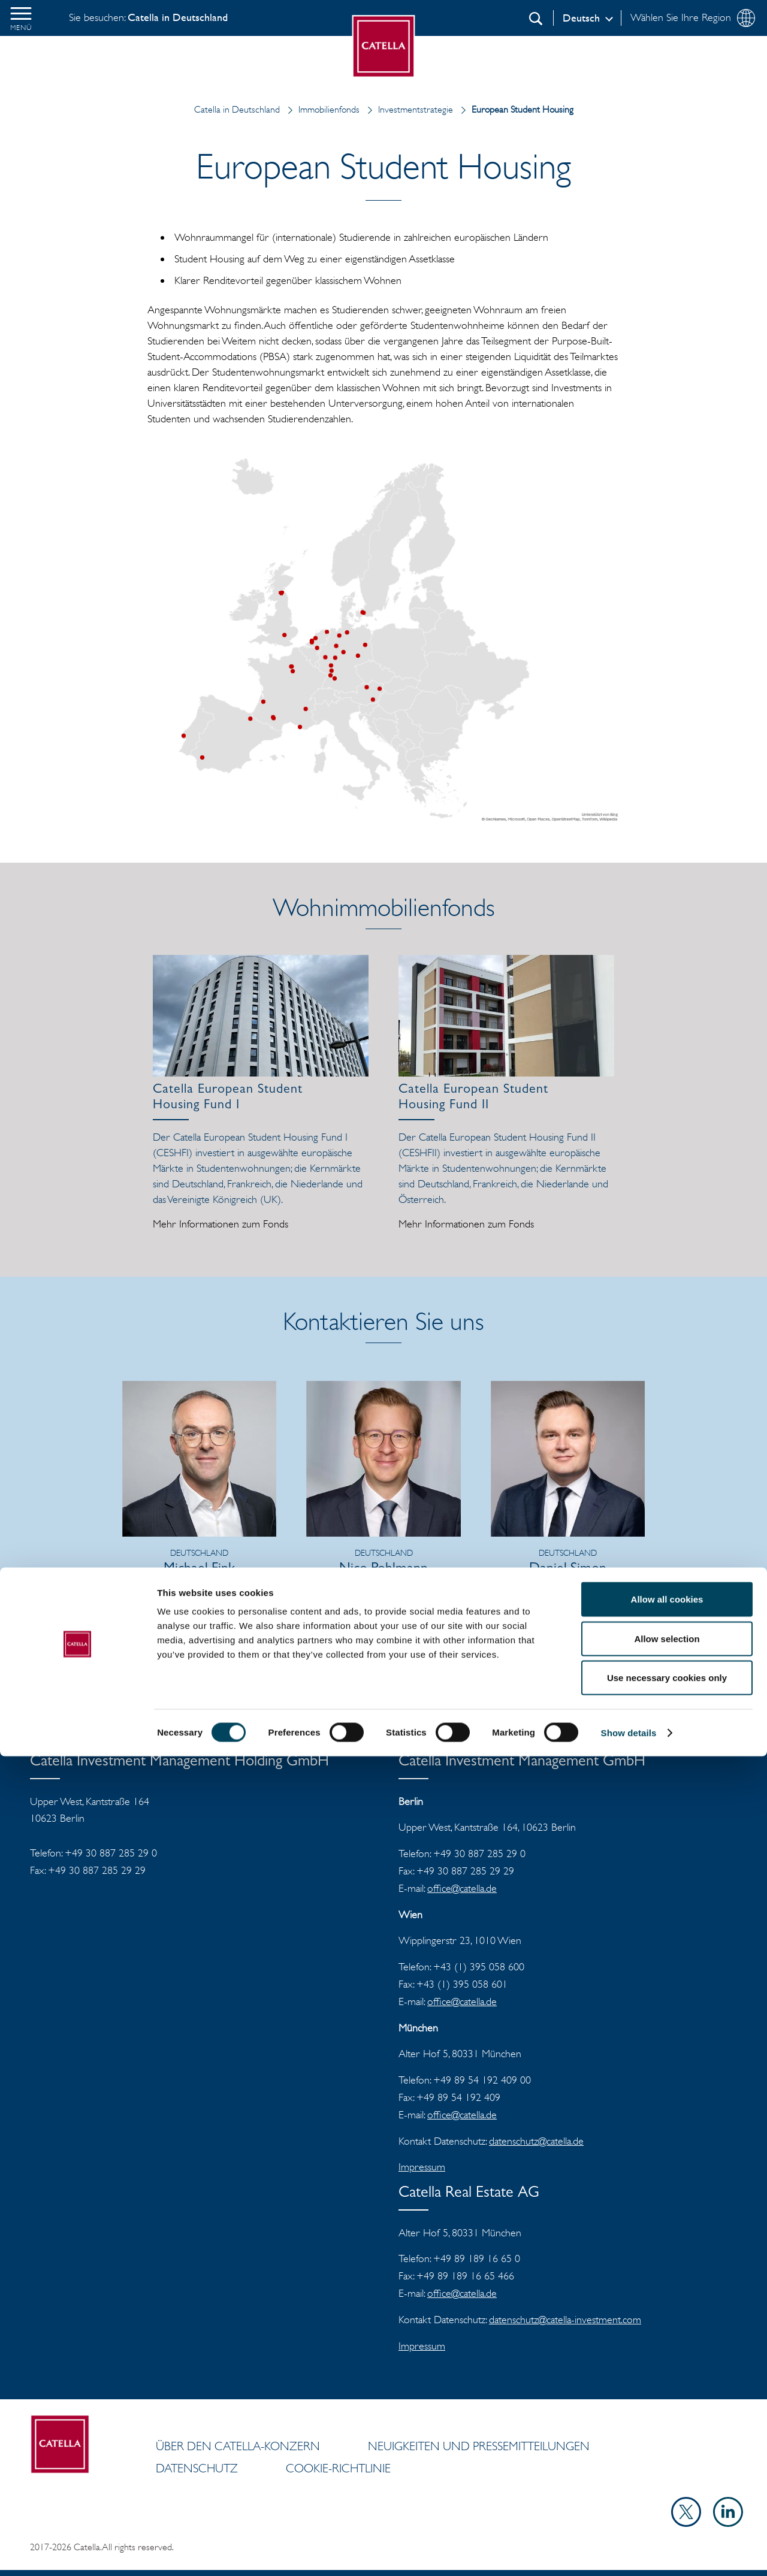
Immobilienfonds (321, 109)
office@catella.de (462, 1888)
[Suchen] (535, 18)
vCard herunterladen (199, 1624)
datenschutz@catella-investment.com (565, 2319)
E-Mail (206, 1609)
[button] (21, 18)
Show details (629, 2552)
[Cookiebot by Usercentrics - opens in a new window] (77, 2553)
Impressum (421, 2166)
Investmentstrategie (407, 109)
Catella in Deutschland (237, 109)
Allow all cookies (667, 2419)
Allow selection (666, 2458)
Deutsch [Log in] (581, 18)
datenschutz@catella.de (536, 2141)
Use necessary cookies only (667, 2497)
